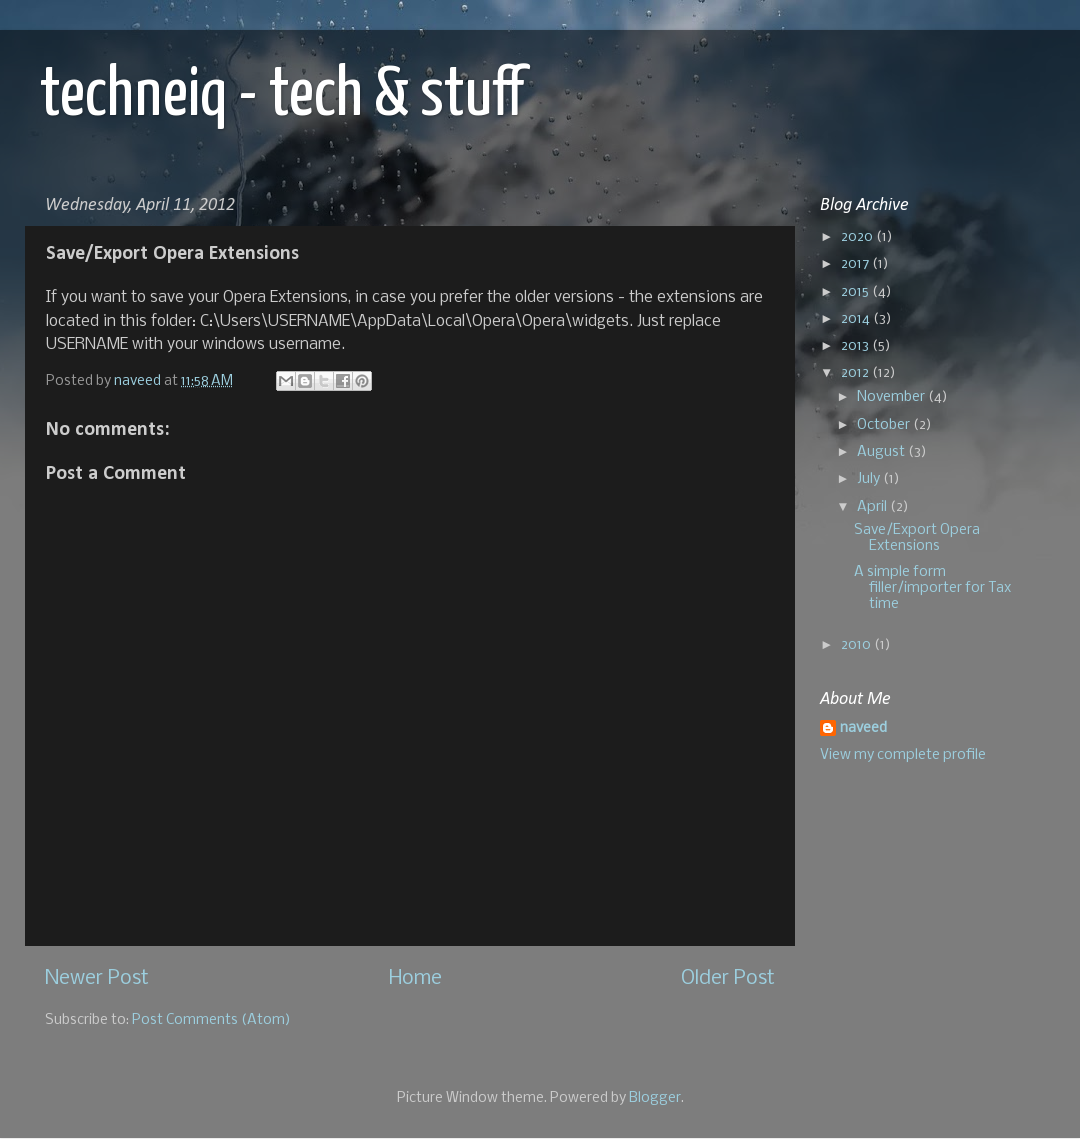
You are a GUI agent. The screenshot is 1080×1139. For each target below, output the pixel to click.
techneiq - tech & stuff (282, 96)
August (882, 452)
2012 (856, 373)
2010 (857, 645)
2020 (858, 237)
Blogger (655, 1098)
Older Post (728, 978)
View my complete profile (903, 755)
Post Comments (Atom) (211, 1020)
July (870, 479)
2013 (856, 346)
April (873, 507)
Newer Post (97, 978)
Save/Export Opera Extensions (917, 538)
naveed (863, 728)
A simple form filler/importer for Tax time (932, 588)
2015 (856, 292)
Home (415, 978)
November (892, 397)
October (885, 425)
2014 (857, 319)
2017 (856, 264)
